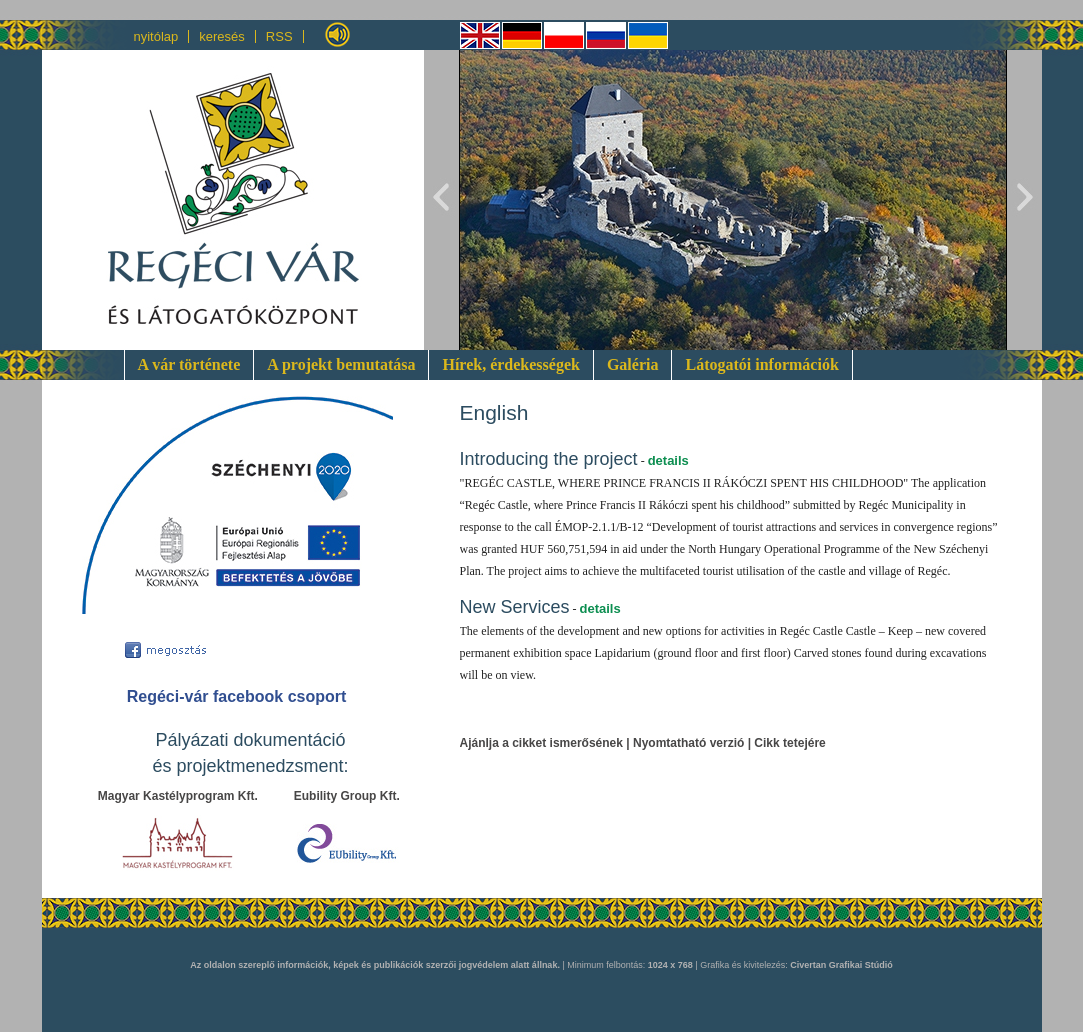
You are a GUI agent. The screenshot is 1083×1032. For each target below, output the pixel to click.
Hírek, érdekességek (510, 364)
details (668, 460)
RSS (279, 36)
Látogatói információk (761, 364)
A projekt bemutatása (341, 364)
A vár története (189, 364)
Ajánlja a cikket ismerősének (541, 743)
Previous (442, 200)
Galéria (633, 364)
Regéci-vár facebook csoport (237, 696)
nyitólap (156, 36)
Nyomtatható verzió (688, 743)
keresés (222, 36)
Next (1024, 200)
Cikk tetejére (789, 743)
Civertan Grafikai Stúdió (841, 965)
